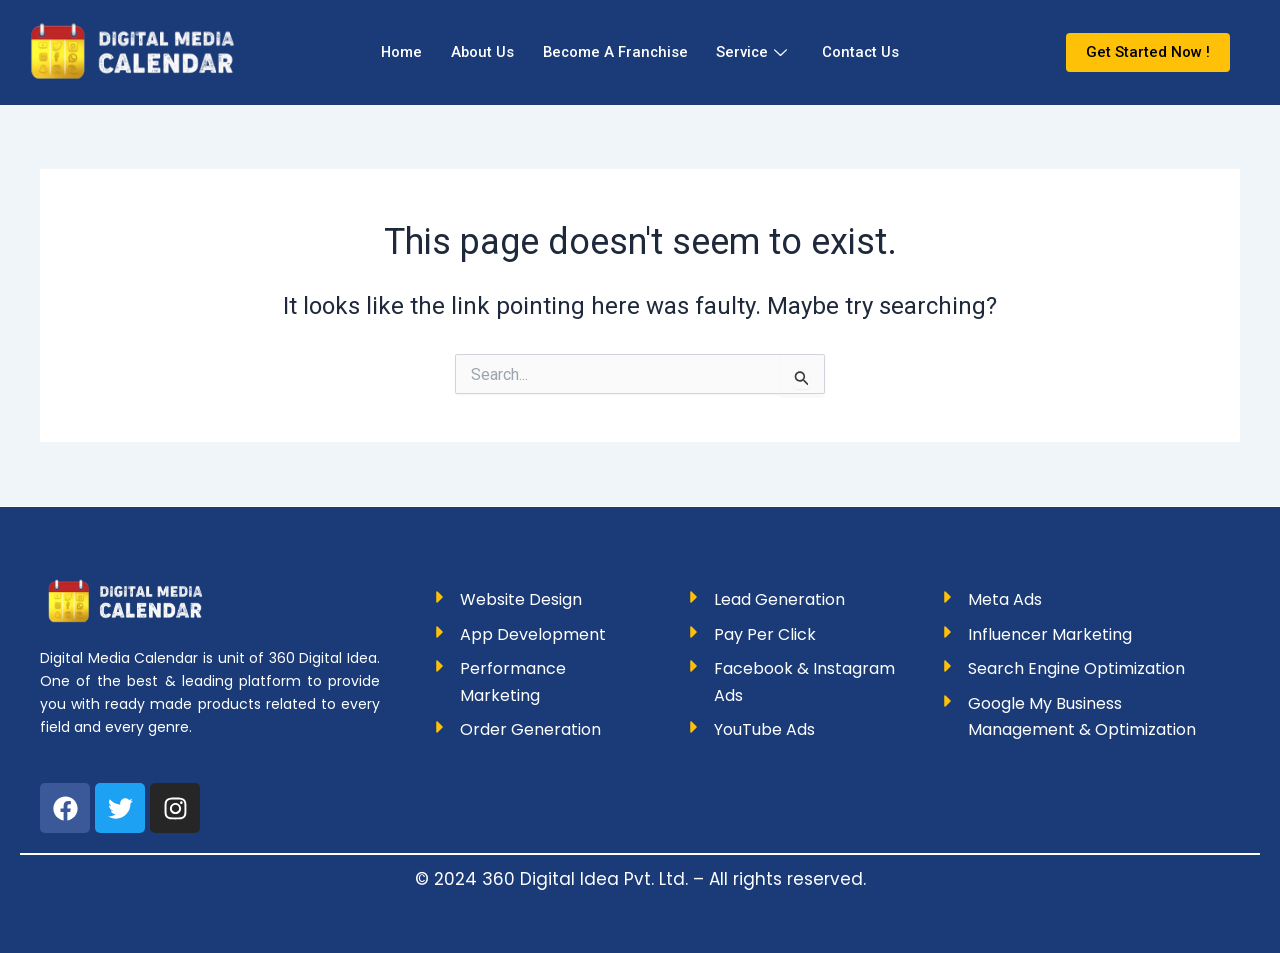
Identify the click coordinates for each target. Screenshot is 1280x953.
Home (396, 52)
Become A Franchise (615, 52)
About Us (479, 52)
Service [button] (755, 52)
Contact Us (866, 52)
